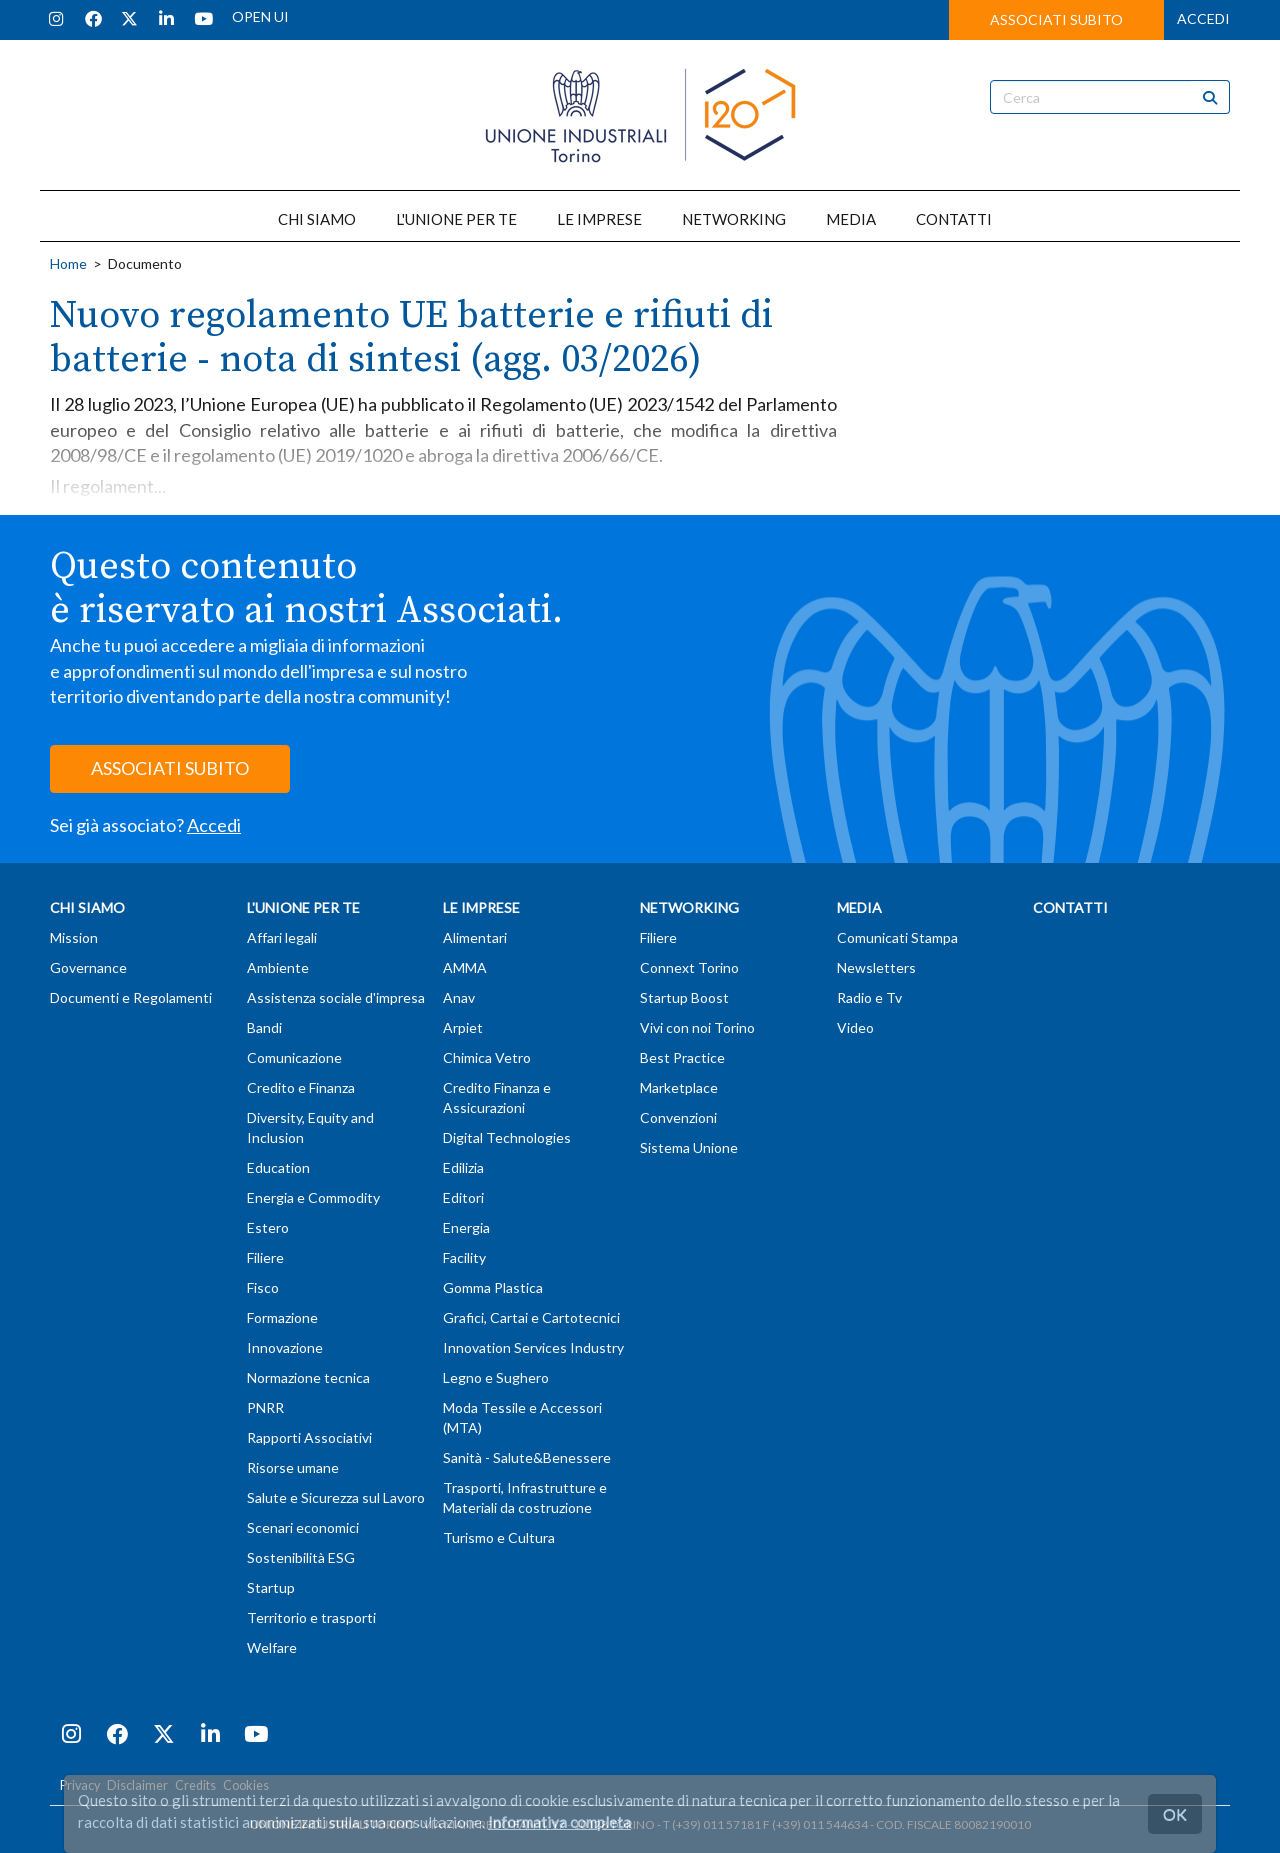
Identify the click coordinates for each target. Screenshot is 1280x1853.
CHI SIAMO (317, 219)
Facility (464, 1257)
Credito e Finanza (301, 1087)
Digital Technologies (507, 1137)
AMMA (465, 967)
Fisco (263, 1287)
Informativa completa (559, 1822)
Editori (463, 1197)
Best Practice (682, 1057)
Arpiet (463, 1027)
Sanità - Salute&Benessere (527, 1457)
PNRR (265, 1407)
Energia (466, 1227)
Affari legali (282, 937)
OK (1175, 1813)
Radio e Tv (869, 997)
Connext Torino (689, 967)
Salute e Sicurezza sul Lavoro (336, 1497)
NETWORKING (734, 219)
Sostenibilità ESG (301, 1557)
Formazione (282, 1317)
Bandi (264, 1027)
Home (68, 263)
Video (855, 1027)
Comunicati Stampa (897, 937)
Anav (459, 997)
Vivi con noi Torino (697, 1027)
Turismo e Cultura (499, 1537)
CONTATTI (954, 219)
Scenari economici (303, 1527)
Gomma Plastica (493, 1287)
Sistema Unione (689, 1147)
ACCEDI (1203, 18)
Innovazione (285, 1347)
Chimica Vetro (487, 1057)
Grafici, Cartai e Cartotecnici (531, 1317)
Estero (268, 1227)
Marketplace (679, 1087)
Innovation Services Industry (533, 1347)
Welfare (272, 1647)
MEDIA (851, 219)
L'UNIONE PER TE (456, 219)
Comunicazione (294, 1057)
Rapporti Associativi (309, 1437)
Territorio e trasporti (311, 1617)
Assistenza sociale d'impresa (336, 997)
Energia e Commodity (313, 1197)
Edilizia (463, 1167)
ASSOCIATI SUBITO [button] (1056, 19)
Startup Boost (684, 997)
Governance (88, 967)
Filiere (265, 1257)
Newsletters (876, 967)
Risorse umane (293, 1467)
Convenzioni (678, 1117)
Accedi (214, 825)
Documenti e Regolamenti (131, 997)
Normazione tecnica (308, 1377)
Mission (74, 937)
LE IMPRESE (599, 219)
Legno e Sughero (496, 1377)
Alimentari (475, 937)
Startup (271, 1587)
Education (278, 1167)
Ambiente (278, 967)
